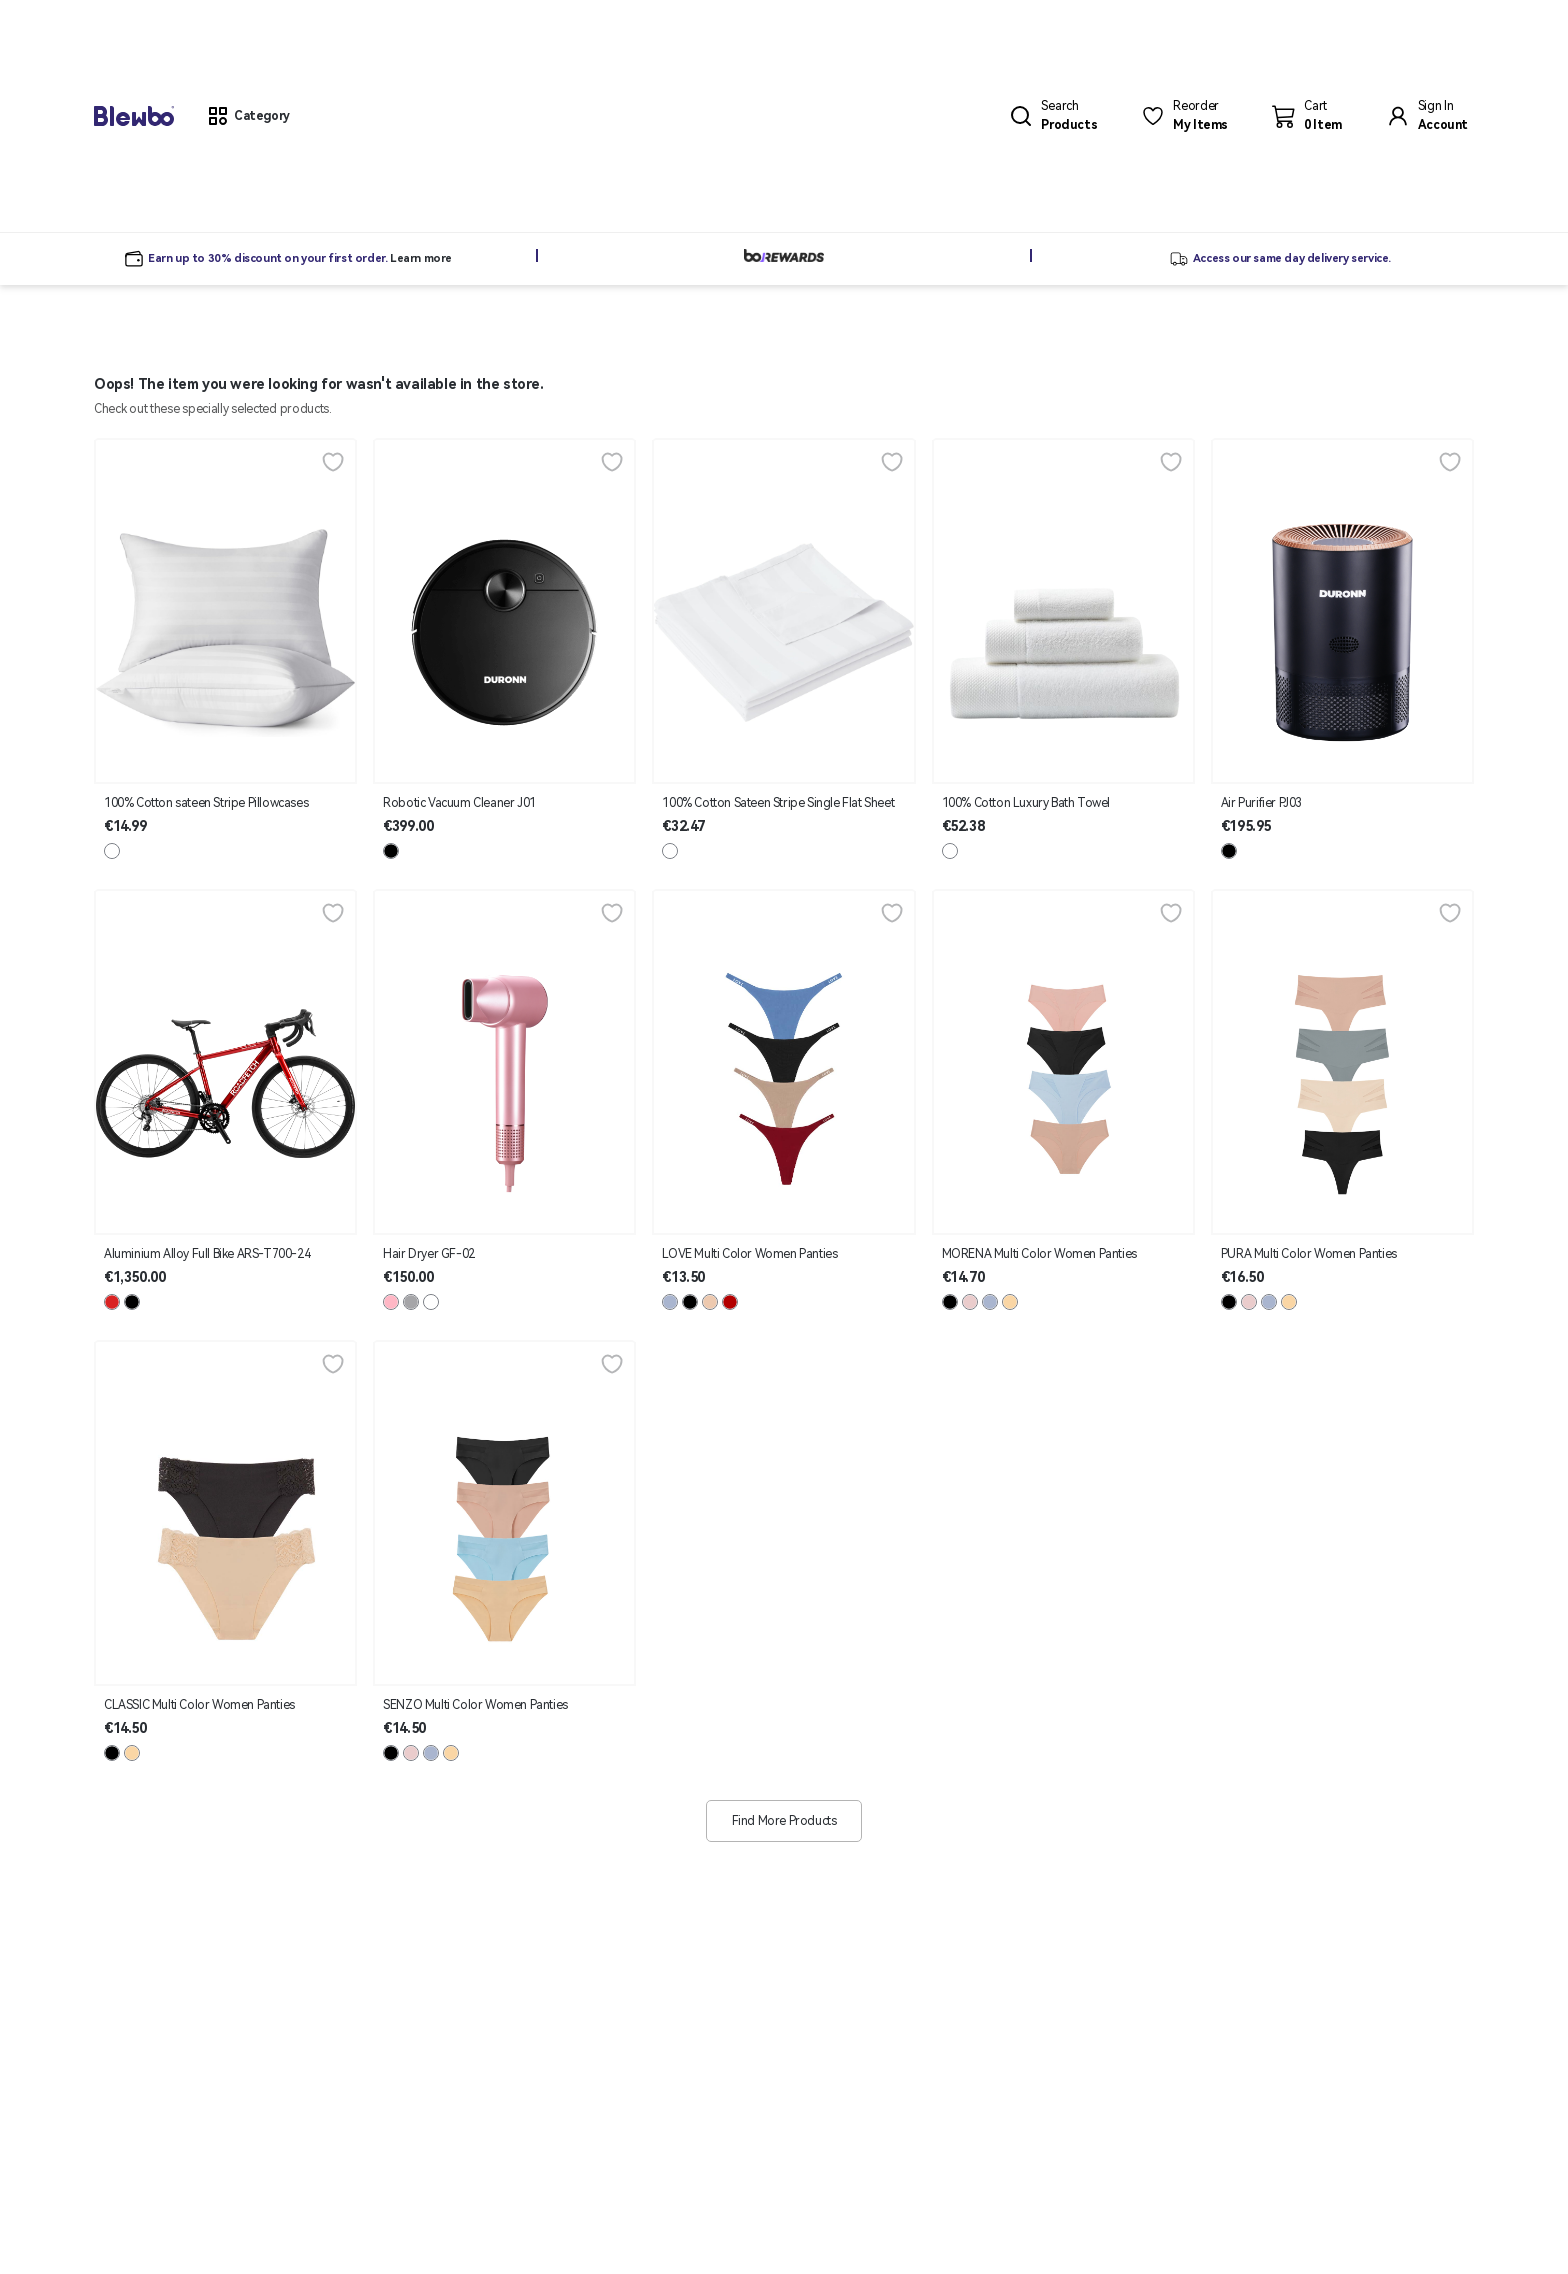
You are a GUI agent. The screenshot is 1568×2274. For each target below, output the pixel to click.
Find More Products (784, 1821)
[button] (248, 116)
